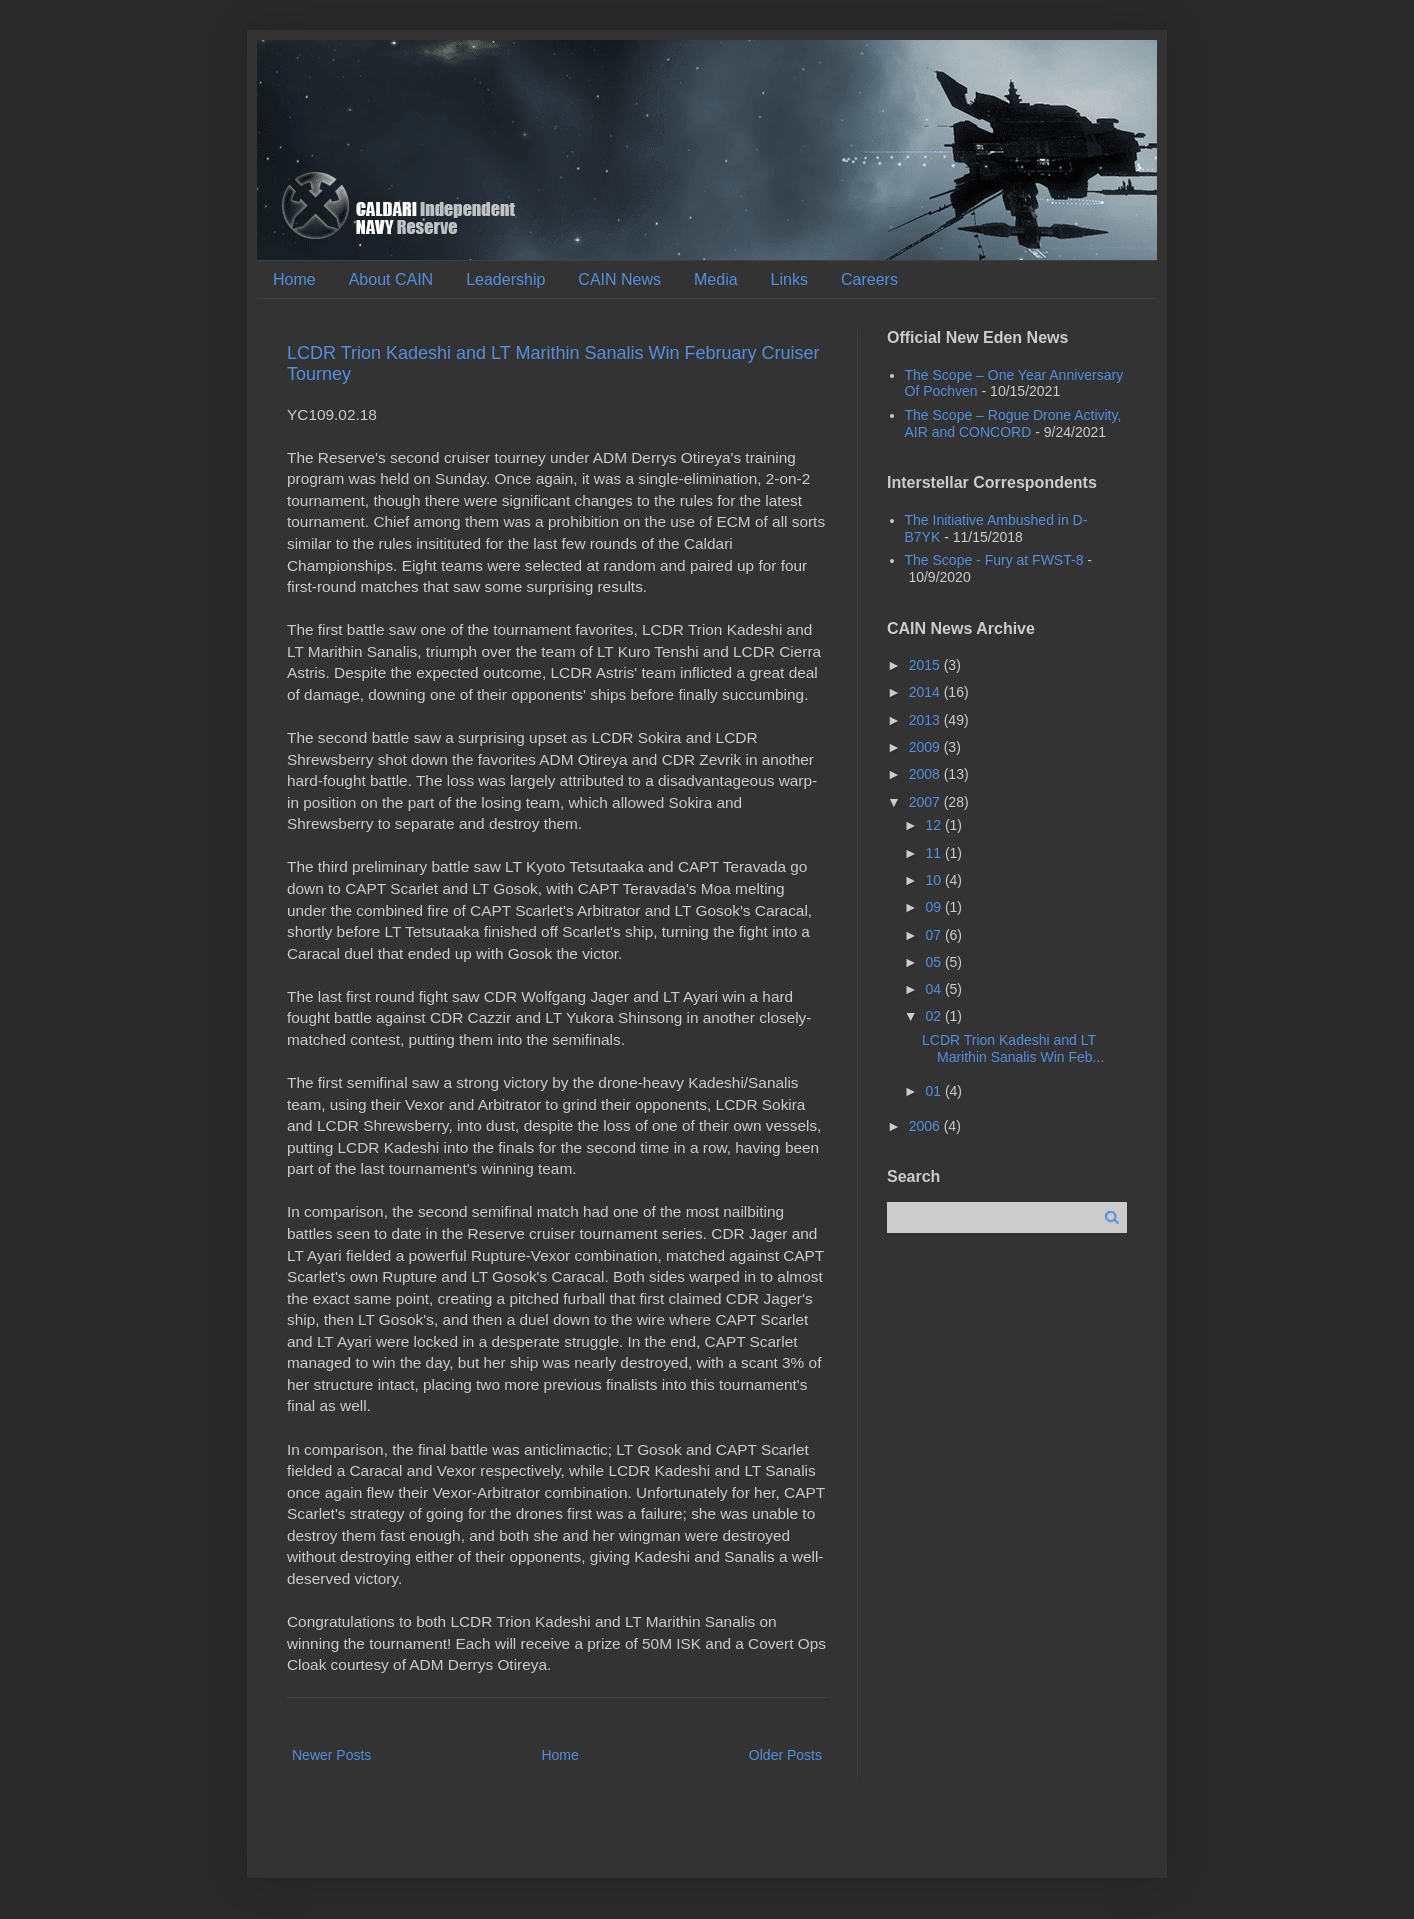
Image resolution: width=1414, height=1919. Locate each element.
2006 (926, 1126)
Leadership (505, 279)
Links (789, 279)
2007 (926, 802)
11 (934, 853)
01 (934, 1091)
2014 (926, 692)
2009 (926, 747)
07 (934, 935)
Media (716, 279)
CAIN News (619, 279)
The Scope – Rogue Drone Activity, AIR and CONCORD (1013, 423)
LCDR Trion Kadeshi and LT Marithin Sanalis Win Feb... (1013, 1048)
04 (934, 989)
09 (934, 907)
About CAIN (391, 279)
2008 (926, 774)
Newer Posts (331, 1755)
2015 (926, 665)
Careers (869, 279)
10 (934, 880)
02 (934, 1016)
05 (934, 962)
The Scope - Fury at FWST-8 (994, 560)
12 (934, 825)
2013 (926, 720)
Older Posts (785, 1755)
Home (294, 279)
